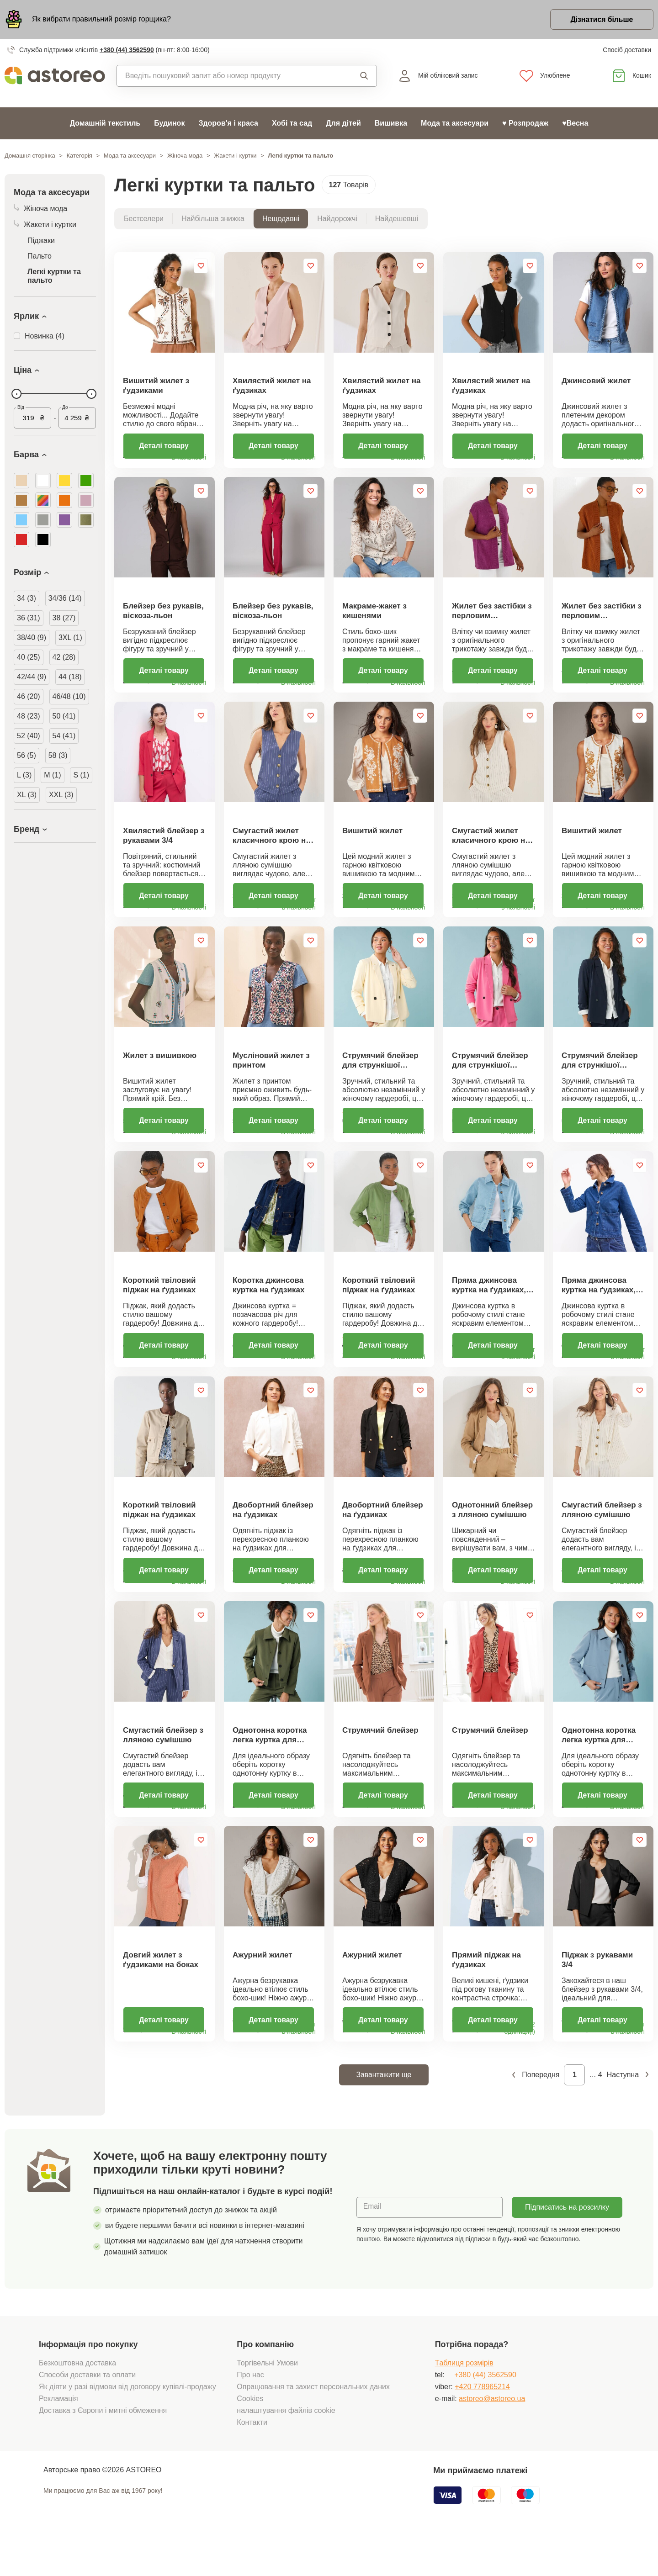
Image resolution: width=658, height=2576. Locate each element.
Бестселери (144, 219)
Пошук (364, 76)
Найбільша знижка (212, 219)
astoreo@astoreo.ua (492, 2438)
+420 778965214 (482, 2426)
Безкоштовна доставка (77, 2402)
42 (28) (64, 657)
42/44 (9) (31, 677)
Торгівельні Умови (267, 2402)
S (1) (81, 775)
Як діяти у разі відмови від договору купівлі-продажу (127, 2426)
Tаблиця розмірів (464, 2402)
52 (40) (28, 736)
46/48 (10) (69, 697)
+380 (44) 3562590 (127, 50)
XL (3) (27, 795)
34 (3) (26, 599)
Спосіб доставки (627, 50)
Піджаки (41, 241)
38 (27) (64, 618)
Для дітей (343, 123)
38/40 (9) (31, 638)
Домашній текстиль (105, 123)
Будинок (169, 123)
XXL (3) (61, 795)
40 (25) (28, 657)
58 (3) (58, 756)
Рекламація (58, 2438)
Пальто (39, 256)
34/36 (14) (65, 599)
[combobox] (227, 76)
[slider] (16, 394)
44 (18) (70, 677)
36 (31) (28, 618)
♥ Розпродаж (525, 123)
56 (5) (26, 756)
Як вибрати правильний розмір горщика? (101, 19)
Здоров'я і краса (228, 123)
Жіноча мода (184, 156)
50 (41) (64, 716)
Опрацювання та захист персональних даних (313, 2426)
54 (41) (64, 736)
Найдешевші (396, 219)
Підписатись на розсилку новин (567, 2250)
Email (372, 2246)
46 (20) (28, 697)
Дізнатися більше (600, 20)
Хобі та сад (292, 123)
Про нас (250, 2414)
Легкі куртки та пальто (54, 276)
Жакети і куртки (235, 156)
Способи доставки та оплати (87, 2414)
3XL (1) (70, 638)
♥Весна (575, 123)
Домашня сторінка (30, 156)
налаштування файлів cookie (286, 2450)
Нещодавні (280, 219)
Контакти (252, 2461)
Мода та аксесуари (454, 123)
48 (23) (28, 716)
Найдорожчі (337, 219)
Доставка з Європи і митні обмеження (103, 2450)
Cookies (250, 2438)
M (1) (52, 775)
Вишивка (391, 123)
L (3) (24, 775)
